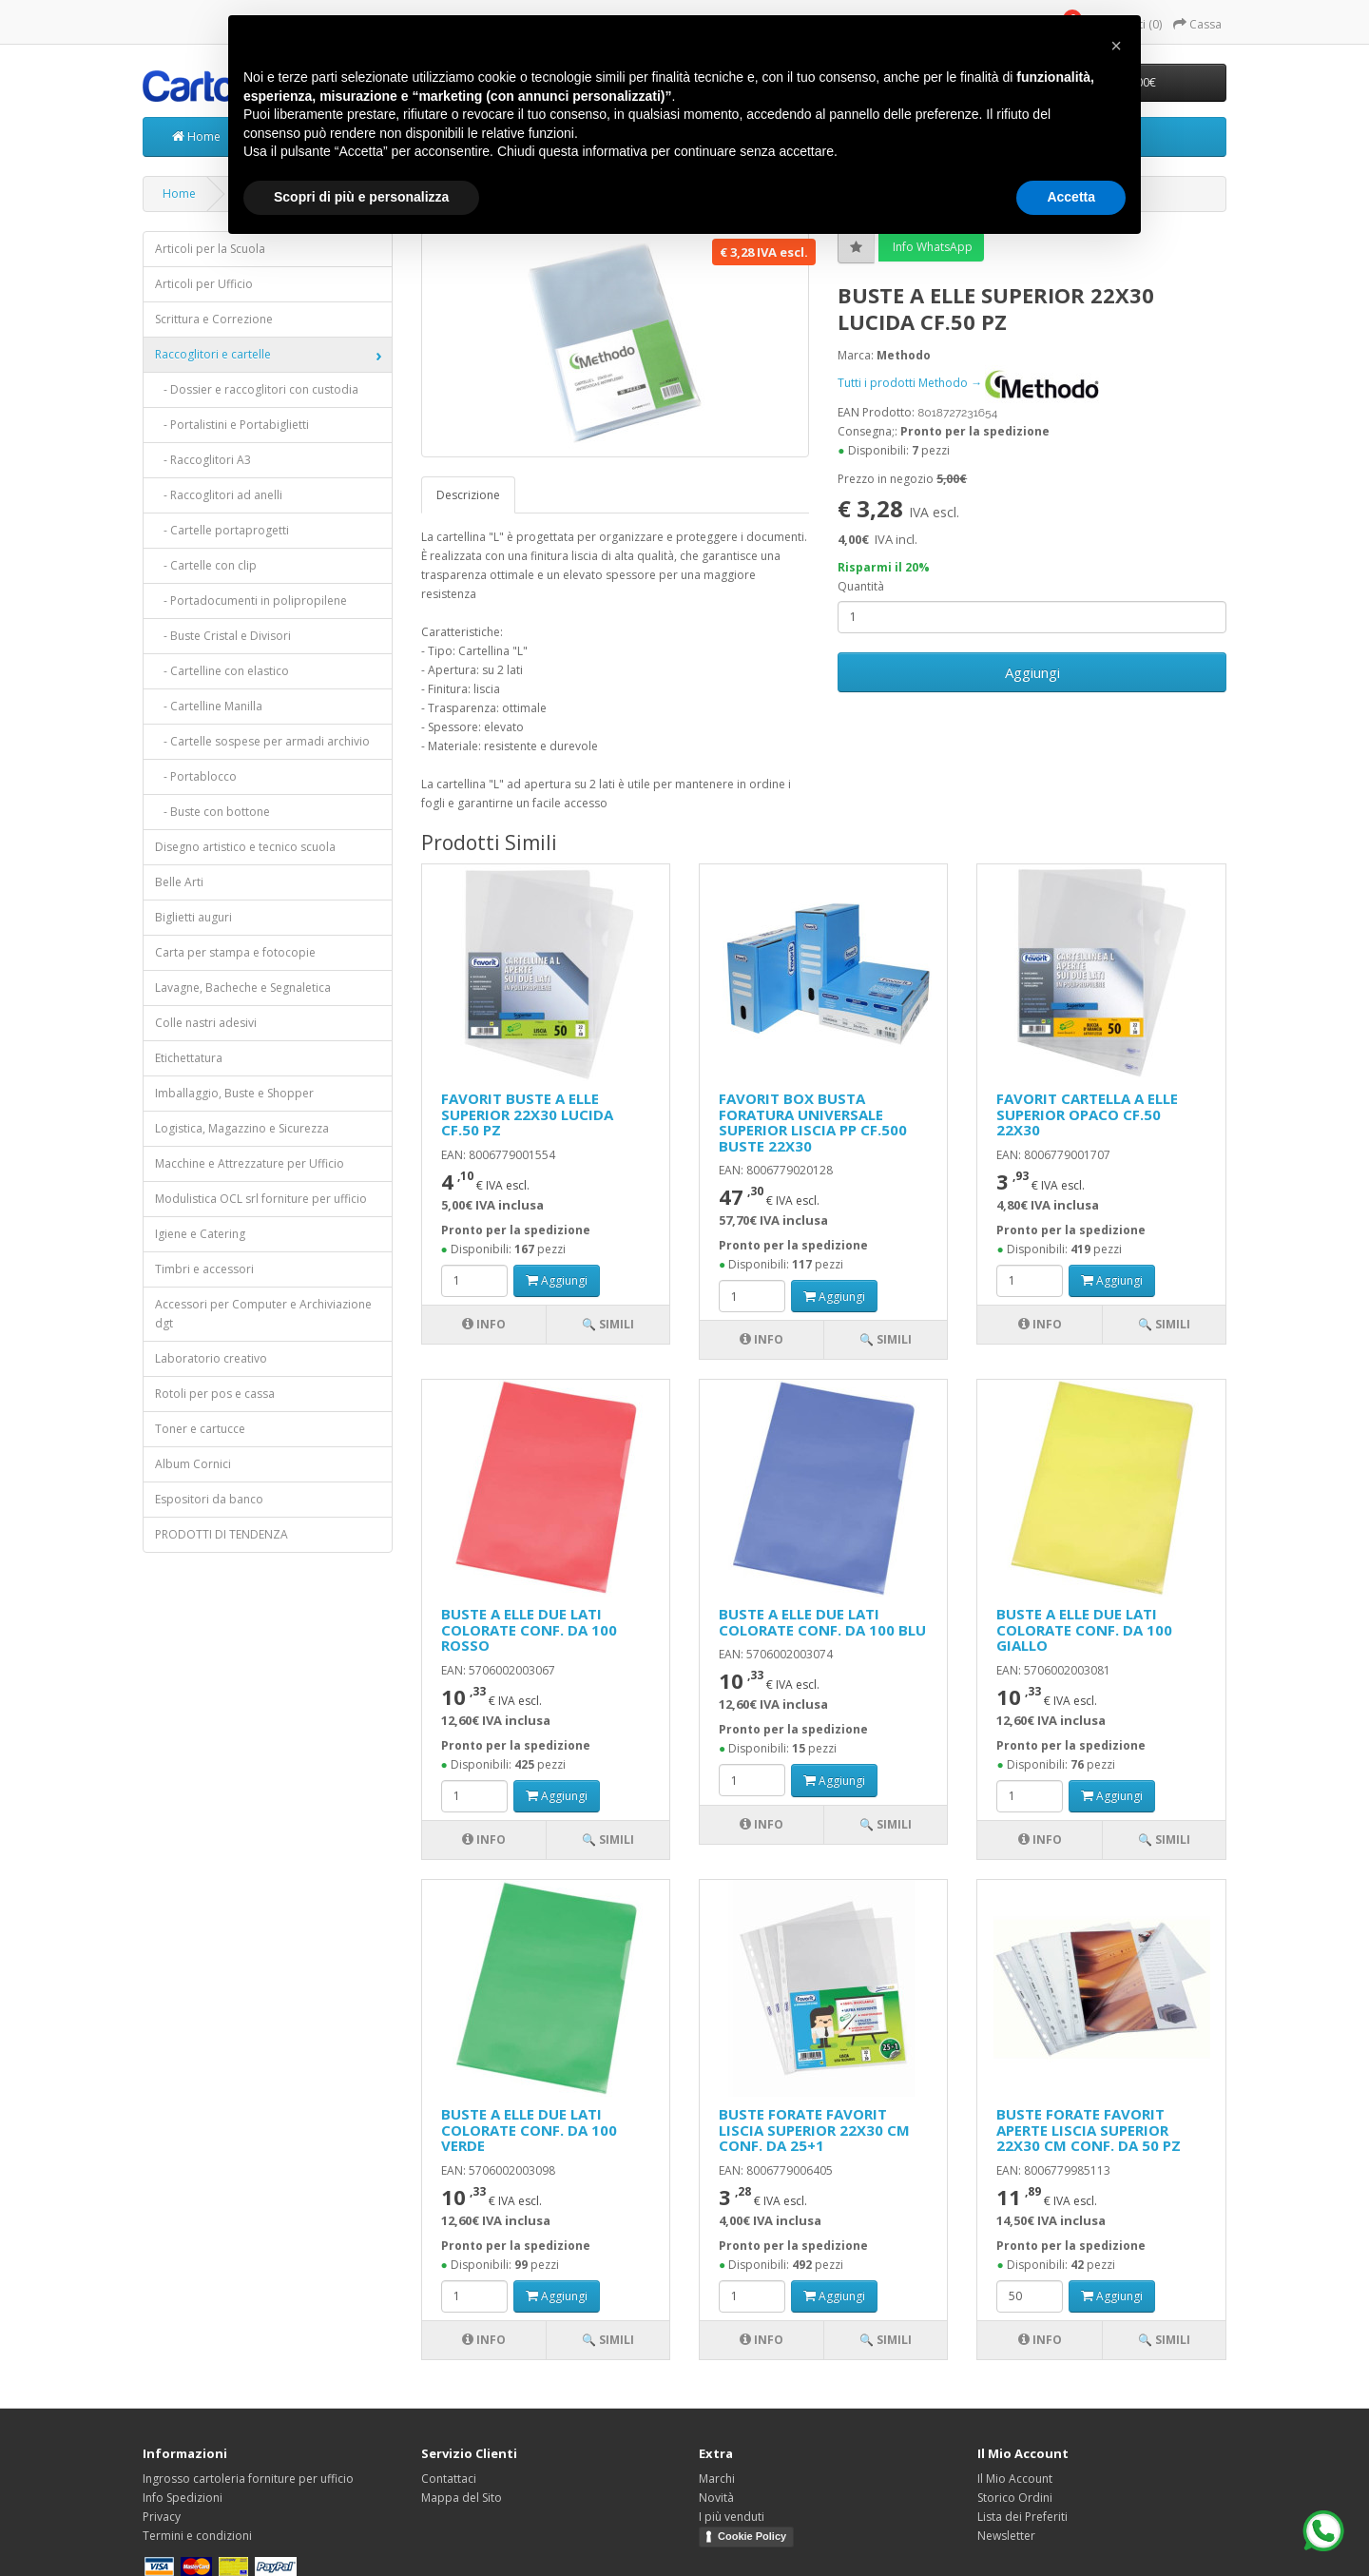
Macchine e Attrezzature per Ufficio (249, 1163)
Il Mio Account (1014, 2478)
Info (484, 1324)
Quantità (861, 586)
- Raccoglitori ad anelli (218, 495)
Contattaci (448, 2478)
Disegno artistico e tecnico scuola (245, 847)
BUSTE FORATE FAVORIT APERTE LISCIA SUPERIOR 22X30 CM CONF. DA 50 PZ (1088, 2129)
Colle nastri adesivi (206, 1023)
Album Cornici (193, 1464)
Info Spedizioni (182, 2497)
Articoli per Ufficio (204, 284)
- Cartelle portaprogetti (222, 530)
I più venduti (731, 2516)
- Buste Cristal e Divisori (223, 636)
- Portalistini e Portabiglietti (232, 424)
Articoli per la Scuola (210, 249)
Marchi (717, 2478)
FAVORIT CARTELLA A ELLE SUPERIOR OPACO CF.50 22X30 (1087, 1114)
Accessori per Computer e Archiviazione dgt (263, 1313)
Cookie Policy (752, 2536)
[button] (1116, 45)
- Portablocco (196, 776)
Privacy (162, 2516)
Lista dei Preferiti (1022, 2516)
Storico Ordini (1014, 2497)
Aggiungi (1032, 672)
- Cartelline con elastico (222, 671)
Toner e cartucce (200, 1429)
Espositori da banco (209, 1499)
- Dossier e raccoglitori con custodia (256, 389)
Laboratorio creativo (211, 1358)
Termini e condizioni (197, 2536)
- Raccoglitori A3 (203, 460)
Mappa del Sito (461, 2497)
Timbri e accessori (204, 1269)
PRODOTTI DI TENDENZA (221, 1534)
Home (196, 136)
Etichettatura (188, 1058)
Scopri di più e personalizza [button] (361, 196)
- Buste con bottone (212, 812)
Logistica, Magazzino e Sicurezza (242, 1128)
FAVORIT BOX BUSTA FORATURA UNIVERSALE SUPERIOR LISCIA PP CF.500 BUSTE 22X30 (813, 1122)
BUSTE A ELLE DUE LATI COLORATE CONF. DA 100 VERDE (529, 2129)
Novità (716, 2497)
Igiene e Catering (200, 1234)
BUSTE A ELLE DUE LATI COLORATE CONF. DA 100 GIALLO (1084, 1629)
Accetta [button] (1071, 196)
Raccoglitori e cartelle (213, 354)
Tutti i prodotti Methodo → (968, 383)
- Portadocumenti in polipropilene (251, 600)
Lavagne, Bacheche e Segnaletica (243, 987)
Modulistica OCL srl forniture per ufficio (261, 1199)
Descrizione (468, 495)
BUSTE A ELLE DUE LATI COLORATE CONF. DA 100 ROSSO (529, 1629)
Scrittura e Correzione (214, 319)
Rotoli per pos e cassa (215, 1393)
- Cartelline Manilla (208, 706)
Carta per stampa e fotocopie (235, 952)
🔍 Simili (608, 1324)
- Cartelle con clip (206, 565)
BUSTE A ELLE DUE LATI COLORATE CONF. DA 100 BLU (822, 1621)
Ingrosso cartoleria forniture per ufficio (248, 2478)
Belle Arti (179, 882)
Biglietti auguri (193, 917)
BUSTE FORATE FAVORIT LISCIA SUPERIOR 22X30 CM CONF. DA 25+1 (814, 2129)
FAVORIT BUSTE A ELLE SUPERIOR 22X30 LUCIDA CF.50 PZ (527, 1114)
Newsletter (1006, 2536)
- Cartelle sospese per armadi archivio (262, 741)
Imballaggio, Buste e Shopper (234, 1093)
